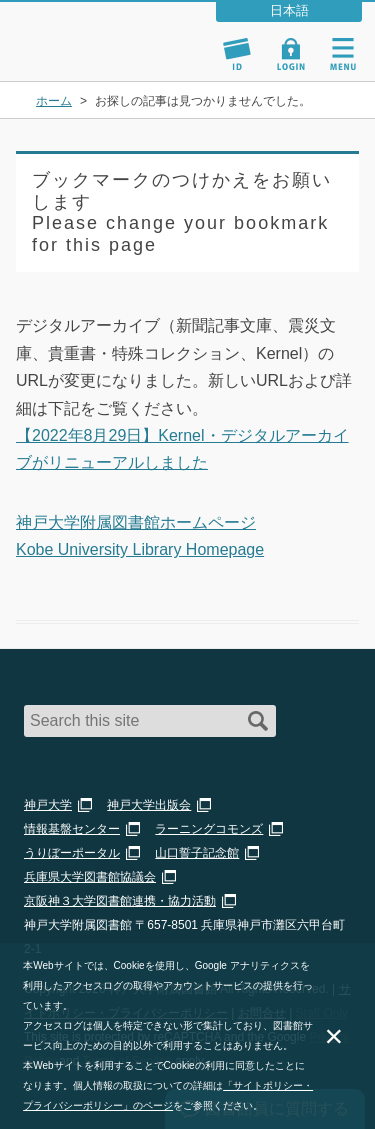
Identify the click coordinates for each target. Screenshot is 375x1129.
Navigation (343, 54)
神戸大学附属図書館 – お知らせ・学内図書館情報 (108, 32)
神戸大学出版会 (149, 805)
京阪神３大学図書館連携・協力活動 (120, 901)
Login (291, 54)
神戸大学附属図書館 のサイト (85, 56)
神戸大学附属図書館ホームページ (136, 522)
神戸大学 (48, 805)
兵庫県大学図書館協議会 (90, 877)
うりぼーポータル (72, 853)
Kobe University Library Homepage (140, 549)
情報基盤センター (72, 829)
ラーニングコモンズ (209, 829)
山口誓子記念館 (197, 853)
